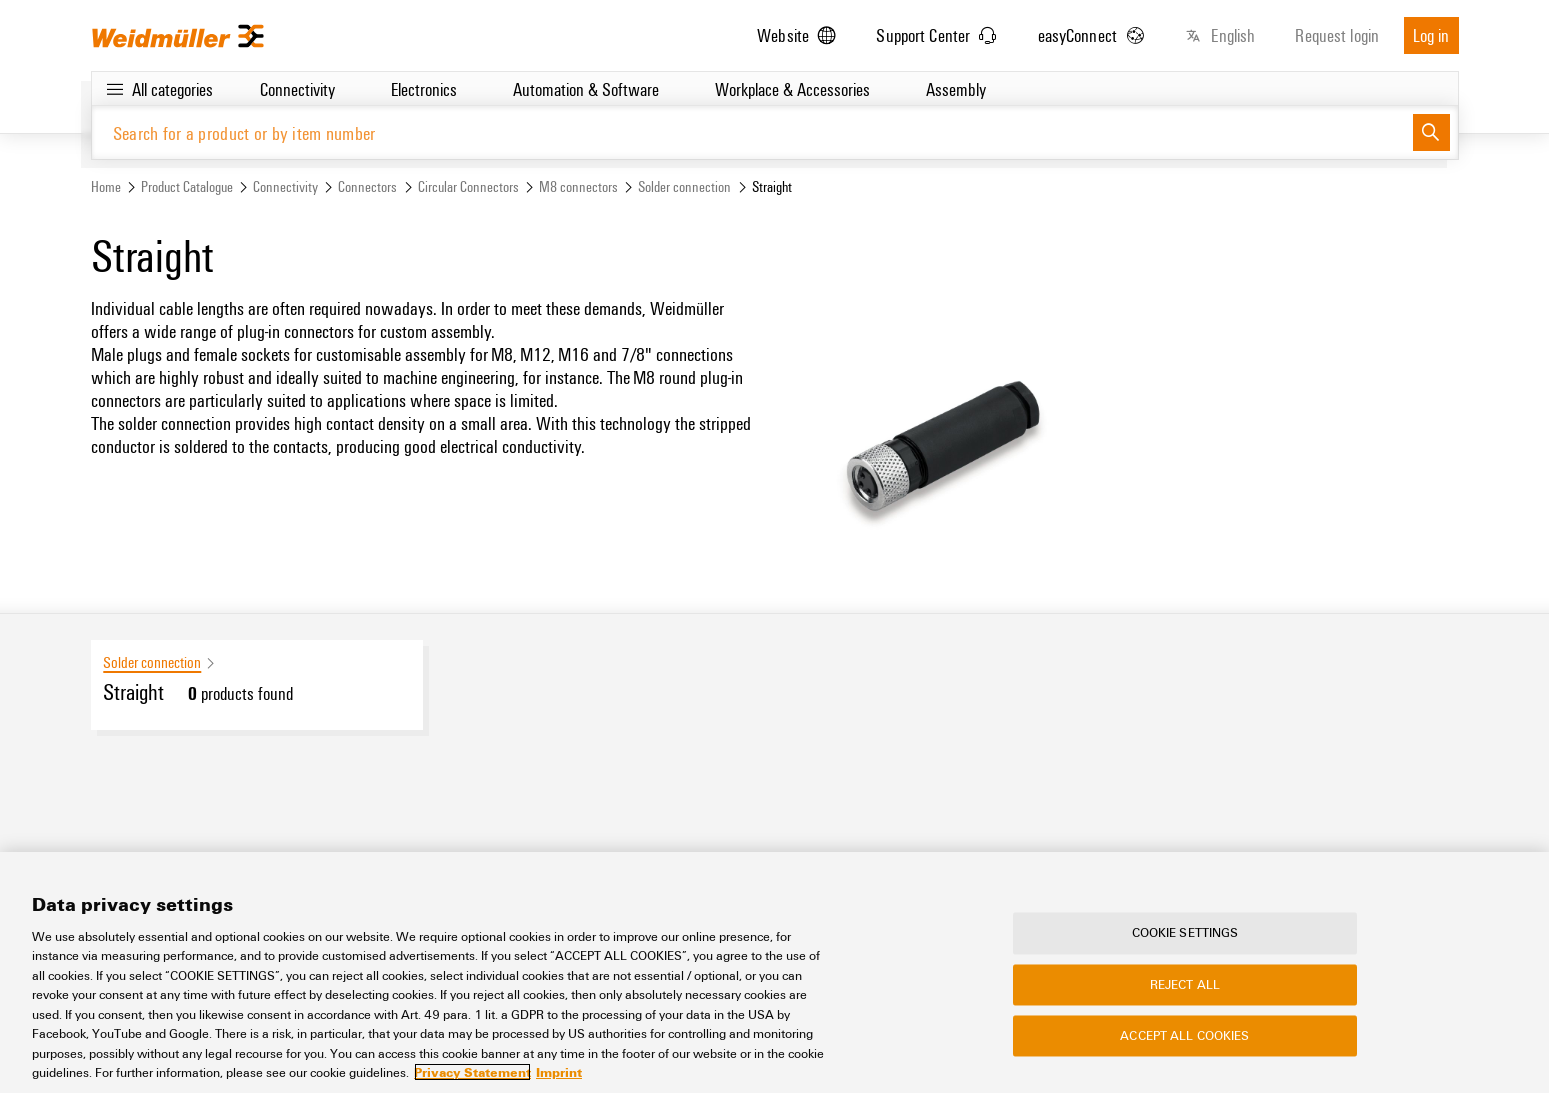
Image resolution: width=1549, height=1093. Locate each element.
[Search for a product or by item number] (752, 132)
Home (106, 186)
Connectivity (285, 186)
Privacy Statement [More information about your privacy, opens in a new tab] (472, 1073)
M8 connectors (578, 186)
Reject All (1185, 984)
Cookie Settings (1185, 933)
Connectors (367, 186)
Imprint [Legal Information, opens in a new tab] (559, 1073)
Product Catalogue (187, 186)
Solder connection (684, 186)
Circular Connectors (468, 186)
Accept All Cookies (1184, 1036)
